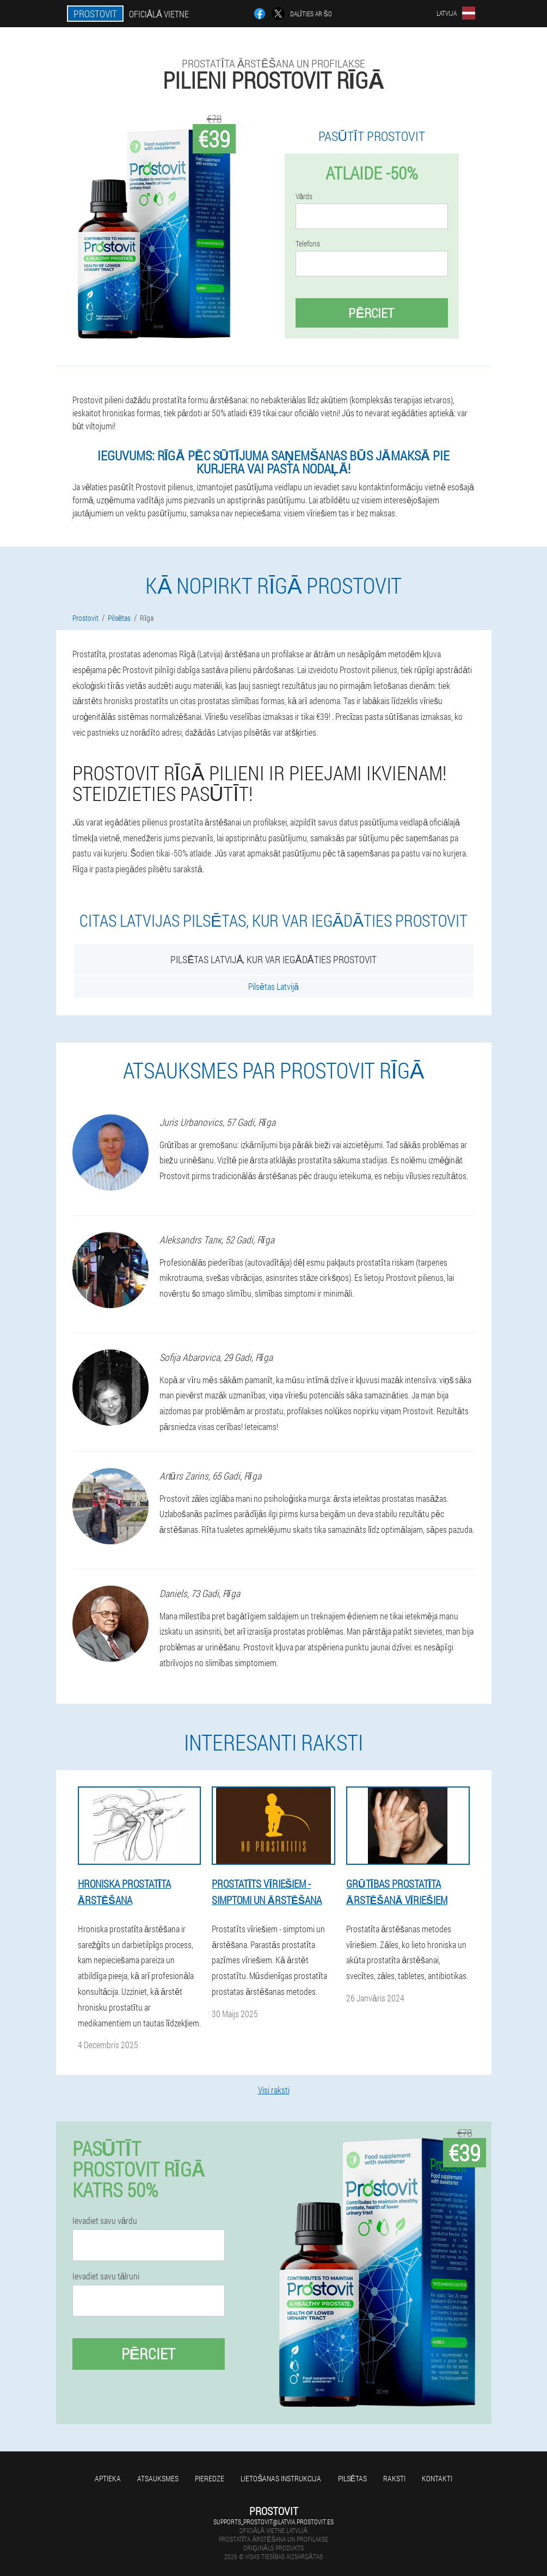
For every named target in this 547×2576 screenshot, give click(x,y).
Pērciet (371, 313)
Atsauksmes (158, 2478)
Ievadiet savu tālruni (106, 2276)
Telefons (308, 244)
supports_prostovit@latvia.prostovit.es (273, 2521)
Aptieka (108, 2478)
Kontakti (437, 2478)
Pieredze (209, 2478)
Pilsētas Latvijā (273, 986)
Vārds (304, 196)
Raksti (394, 2478)
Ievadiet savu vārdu (105, 2220)
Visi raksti (274, 2090)
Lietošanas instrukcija (281, 2478)
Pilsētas (352, 2478)
